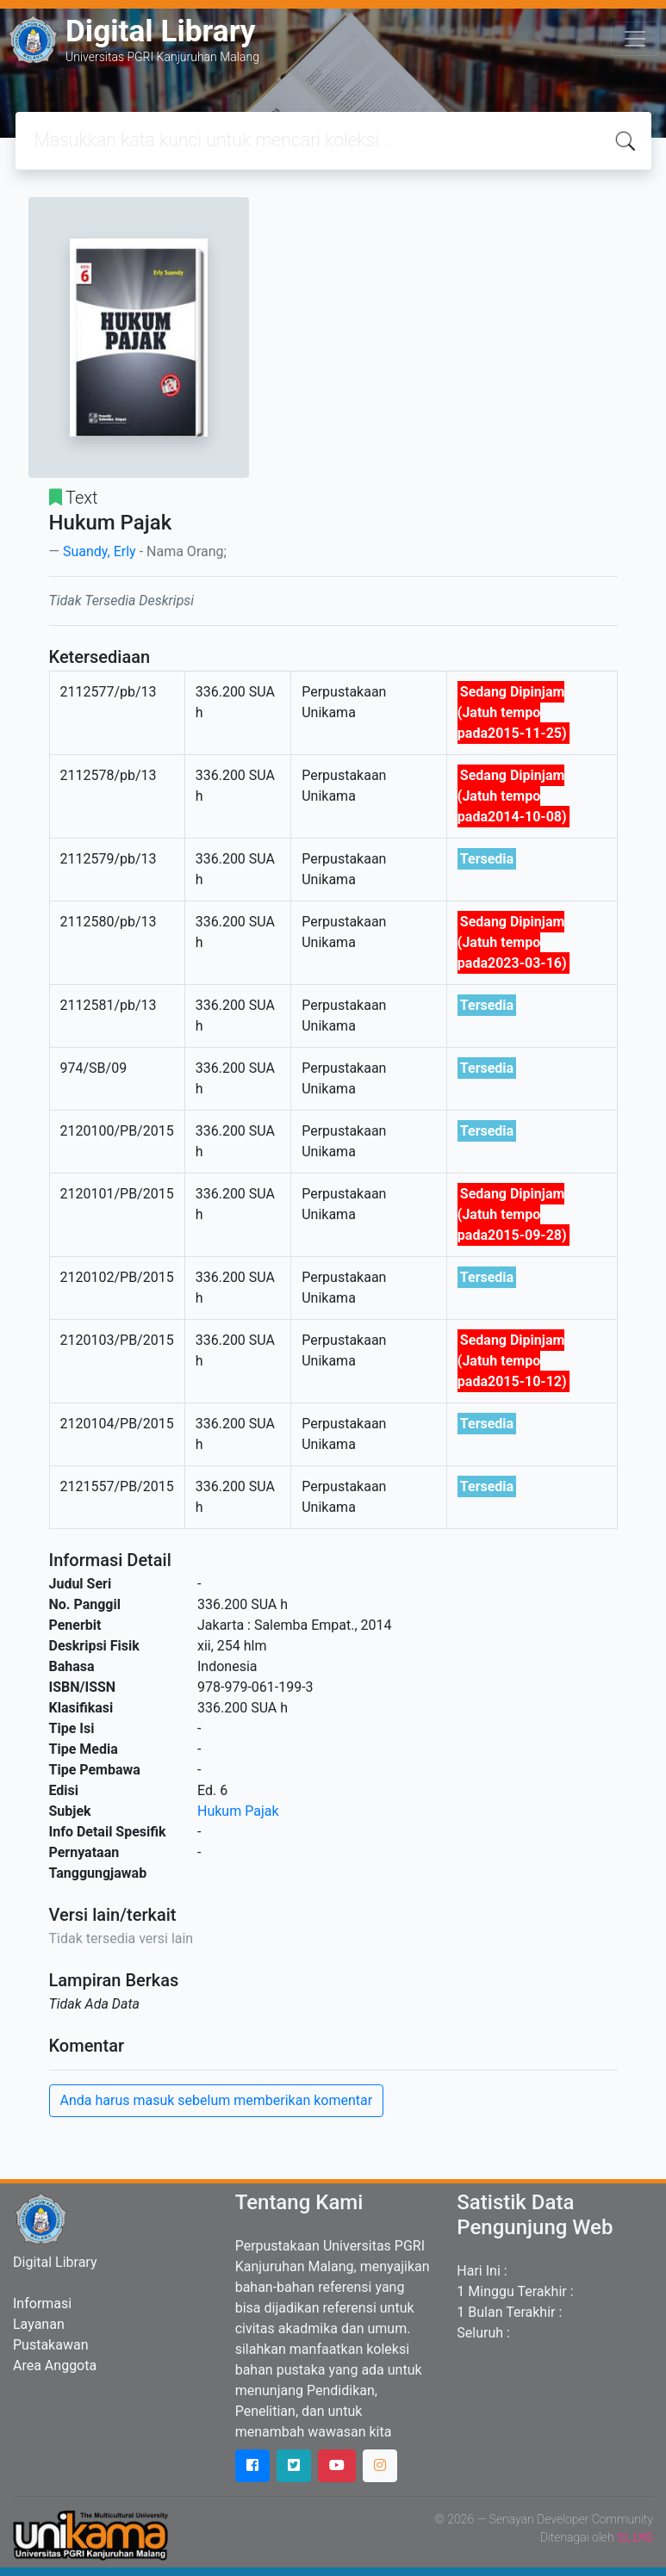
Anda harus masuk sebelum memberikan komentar (216, 2100)
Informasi (42, 2303)
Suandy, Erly (99, 551)
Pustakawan (50, 2345)
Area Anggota (54, 2365)
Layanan (39, 2324)
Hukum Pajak (238, 1811)
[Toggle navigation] (635, 39)
